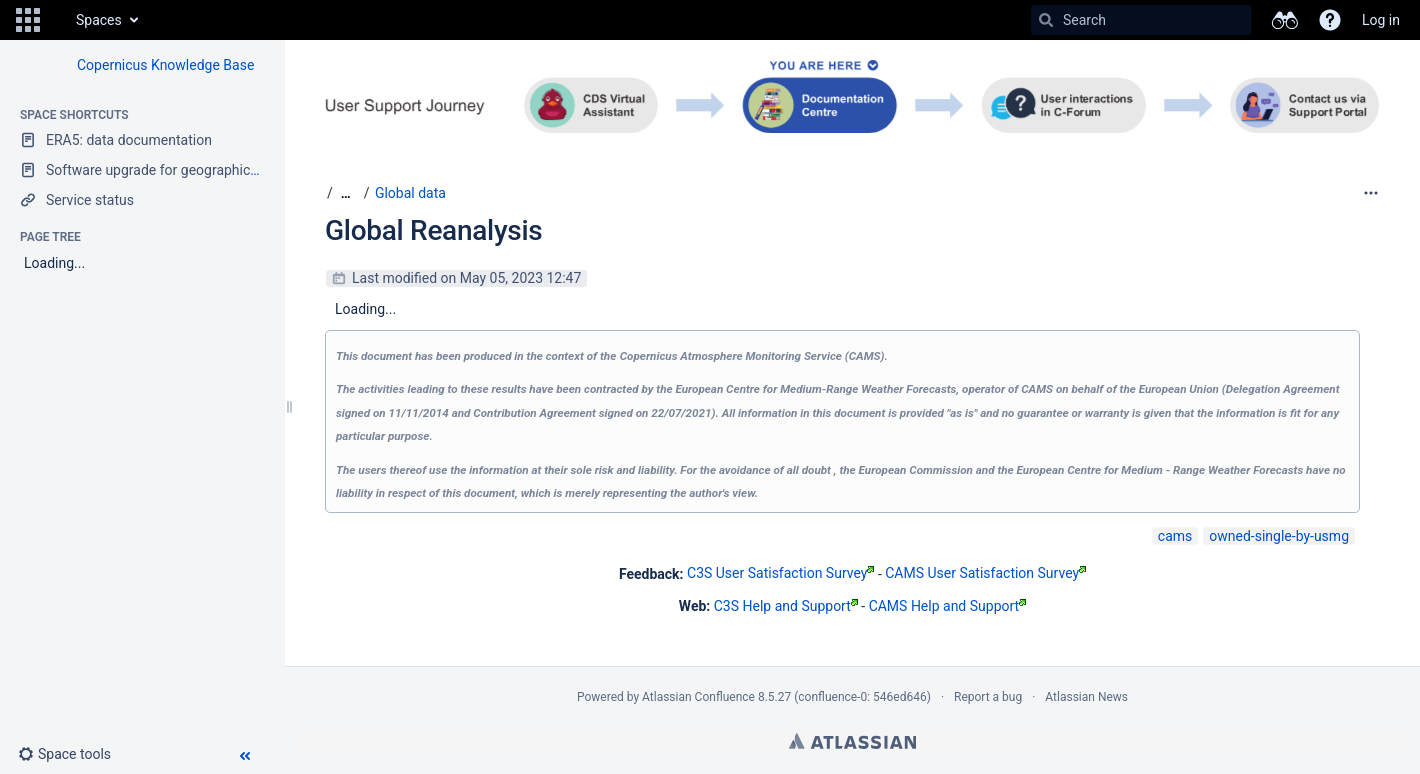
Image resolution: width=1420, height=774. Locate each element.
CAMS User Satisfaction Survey (985, 573)
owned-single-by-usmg (1279, 536)
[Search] (1046, 20)
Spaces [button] (99, 20)
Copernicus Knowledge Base (165, 65)
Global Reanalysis (433, 230)
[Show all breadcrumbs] (346, 193)
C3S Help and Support (786, 606)
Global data (410, 193)
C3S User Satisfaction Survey (780, 573)
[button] (28, 20)
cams (1175, 536)
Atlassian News (1086, 697)
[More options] (1371, 193)
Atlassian (852, 741)
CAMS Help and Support (948, 606)
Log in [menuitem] (1381, 20)
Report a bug (988, 697)
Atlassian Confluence (698, 697)
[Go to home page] (56, 20)
